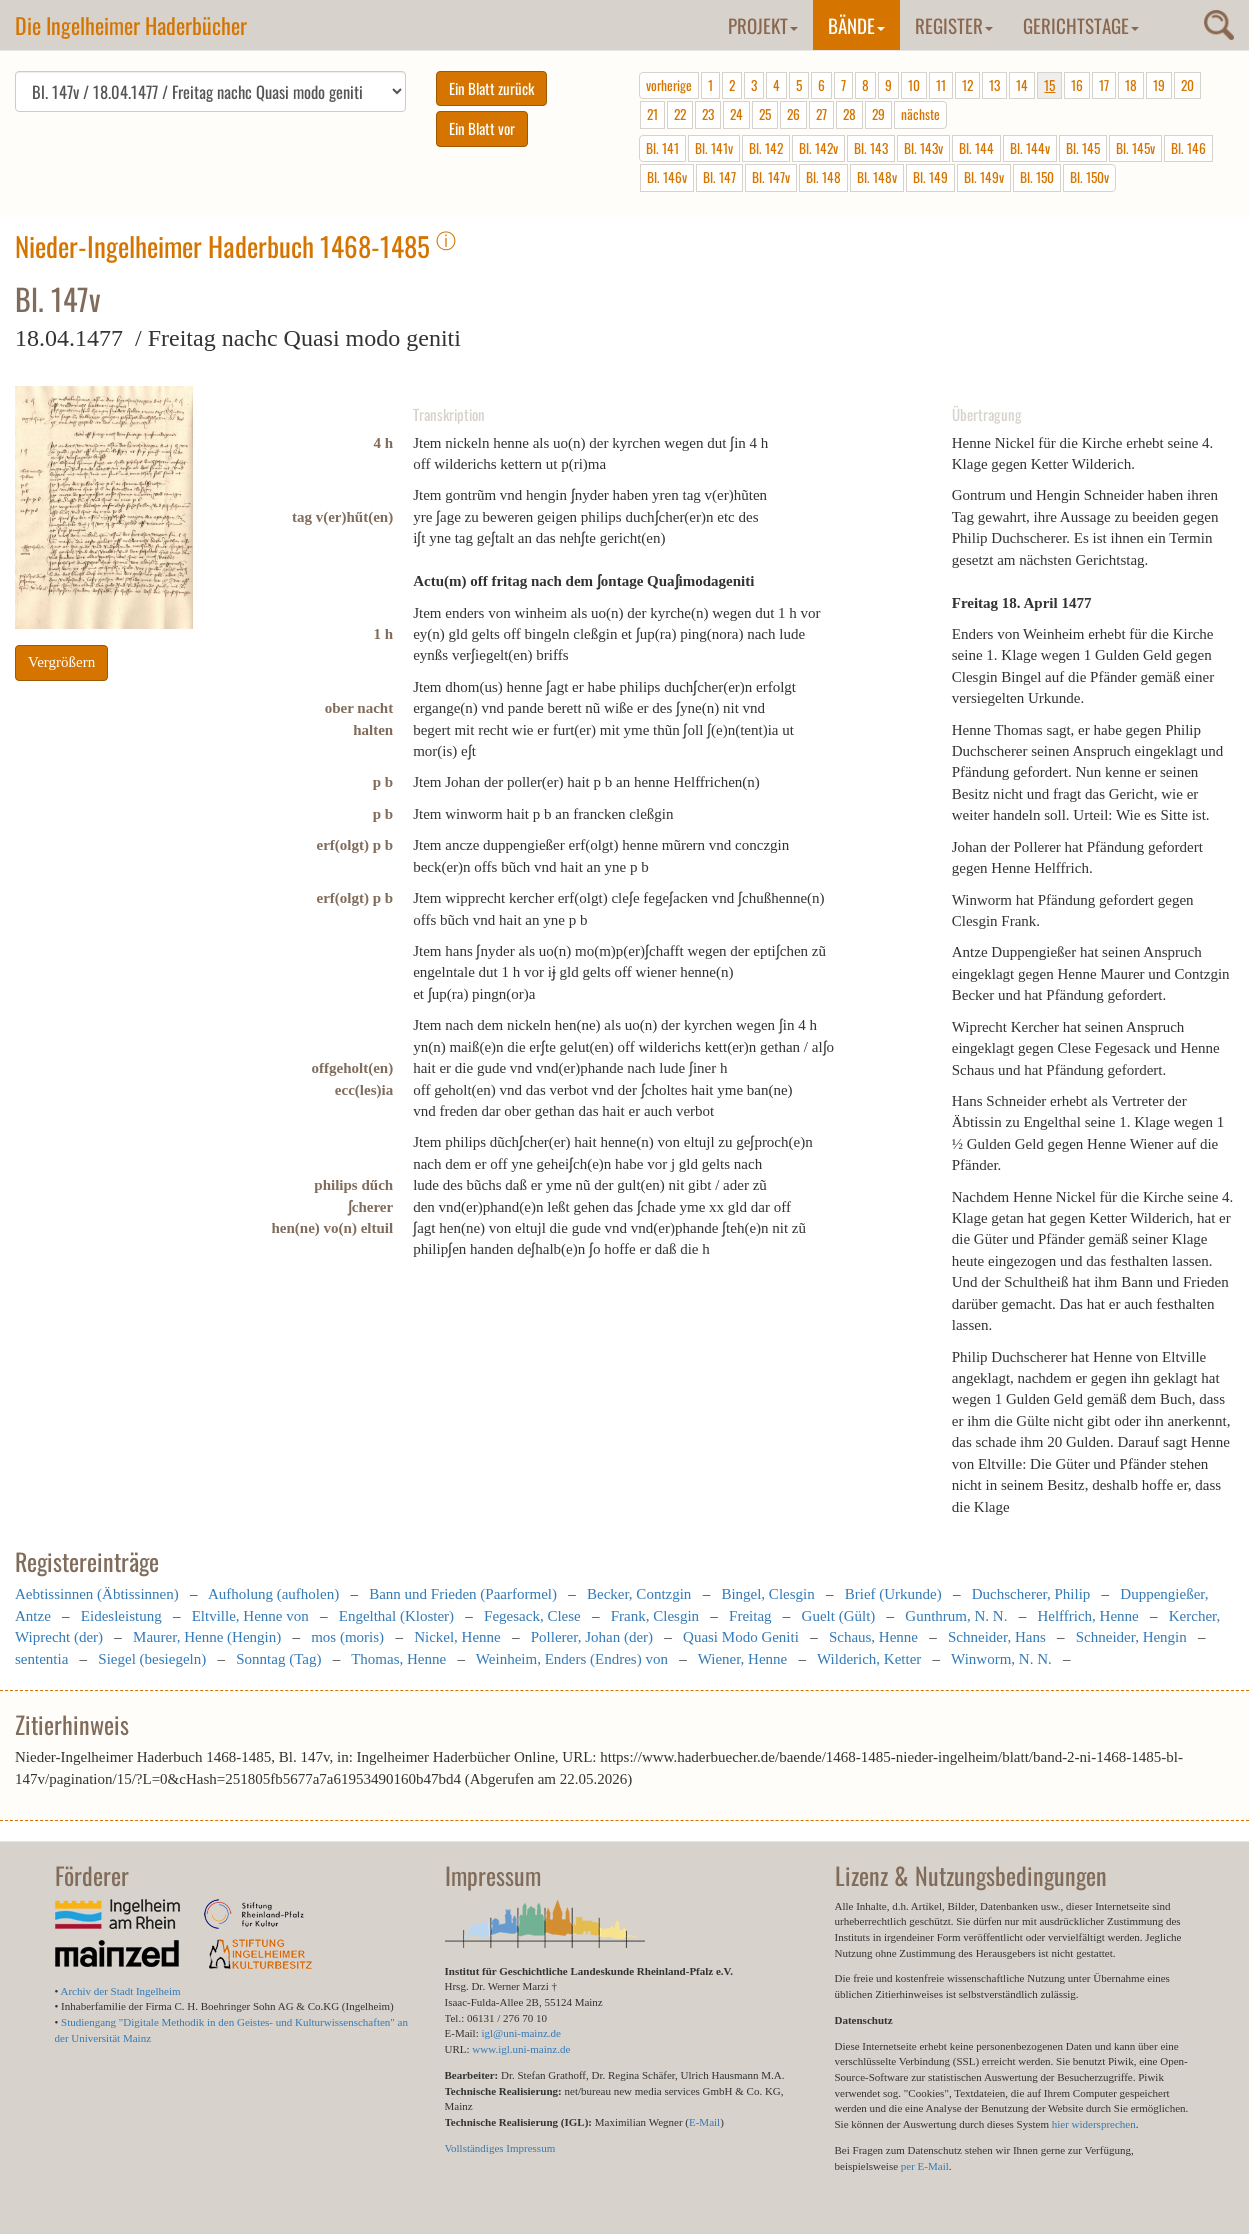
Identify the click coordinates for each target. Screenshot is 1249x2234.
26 (793, 114)
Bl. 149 (930, 177)
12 (967, 85)
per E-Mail (925, 2166)
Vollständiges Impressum (500, 2148)
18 (1131, 85)
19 (1159, 85)
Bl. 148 (823, 177)
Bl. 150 (1037, 177)
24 (736, 114)
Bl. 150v (1089, 177)
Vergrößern (61, 662)
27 (821, 114)
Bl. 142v (818, 148)
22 (680, 114)
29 (878, 114)
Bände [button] (856, 25)
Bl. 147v (771, 177)
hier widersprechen (1094, 2124)
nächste (920, 114)
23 (708, 114)
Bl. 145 (1083, 148)
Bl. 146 (1188, 148)
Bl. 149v (984, 177)
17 (1104, 85)
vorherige (669, 85)
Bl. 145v (1135, 148)
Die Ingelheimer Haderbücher (131, 25)
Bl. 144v (1030, 148)
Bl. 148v (877, 177)
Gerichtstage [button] (1081, 25)
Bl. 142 (766, 148)
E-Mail (704, 2122)
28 (849, 114)
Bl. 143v (923, 148)
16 (1077, 85)
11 (941, 85)
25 (765, 114)
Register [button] (954, 25)
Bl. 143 (871, 148)
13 (994, 85)
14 (1022, 85)
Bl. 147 (719, 177)
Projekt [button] (763, 25)
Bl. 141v (714, 148)
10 (914, 85)
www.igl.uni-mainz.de (521, 2049)
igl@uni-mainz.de (520, 2033)
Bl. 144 (976, 148)
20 (1187, 85)
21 (652, 114)
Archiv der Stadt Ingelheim (121, 1991)
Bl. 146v (667, 177)
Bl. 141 (662, 148)
